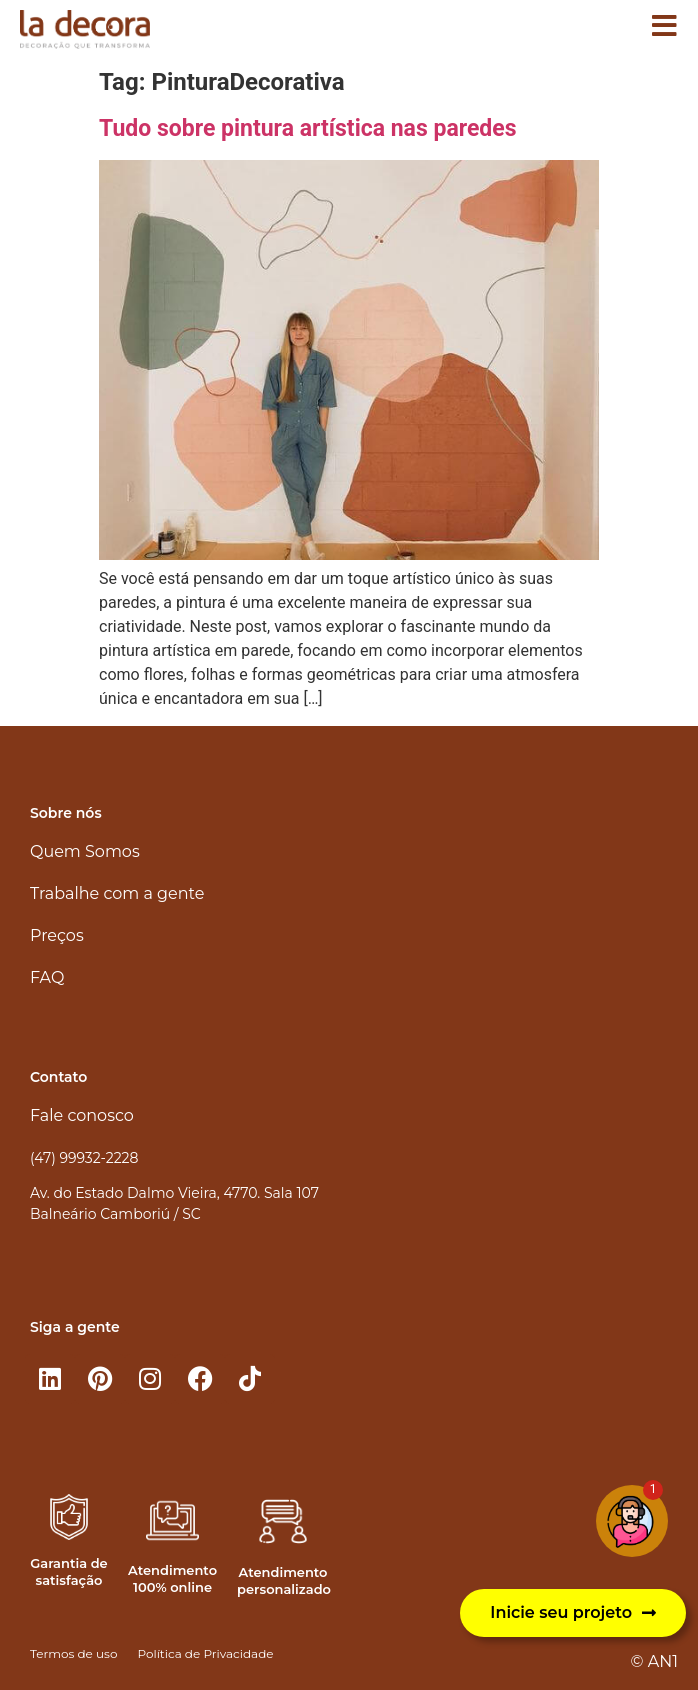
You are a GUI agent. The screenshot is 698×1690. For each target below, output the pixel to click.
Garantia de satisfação (68, 1571)
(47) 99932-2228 (84, 1158)
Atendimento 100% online (172, 1578)
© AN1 (654, 1661)
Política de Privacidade (205, 1653)
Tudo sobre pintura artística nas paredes (308, 128)
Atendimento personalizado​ (284, 1580)
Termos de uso (73, 1653)
